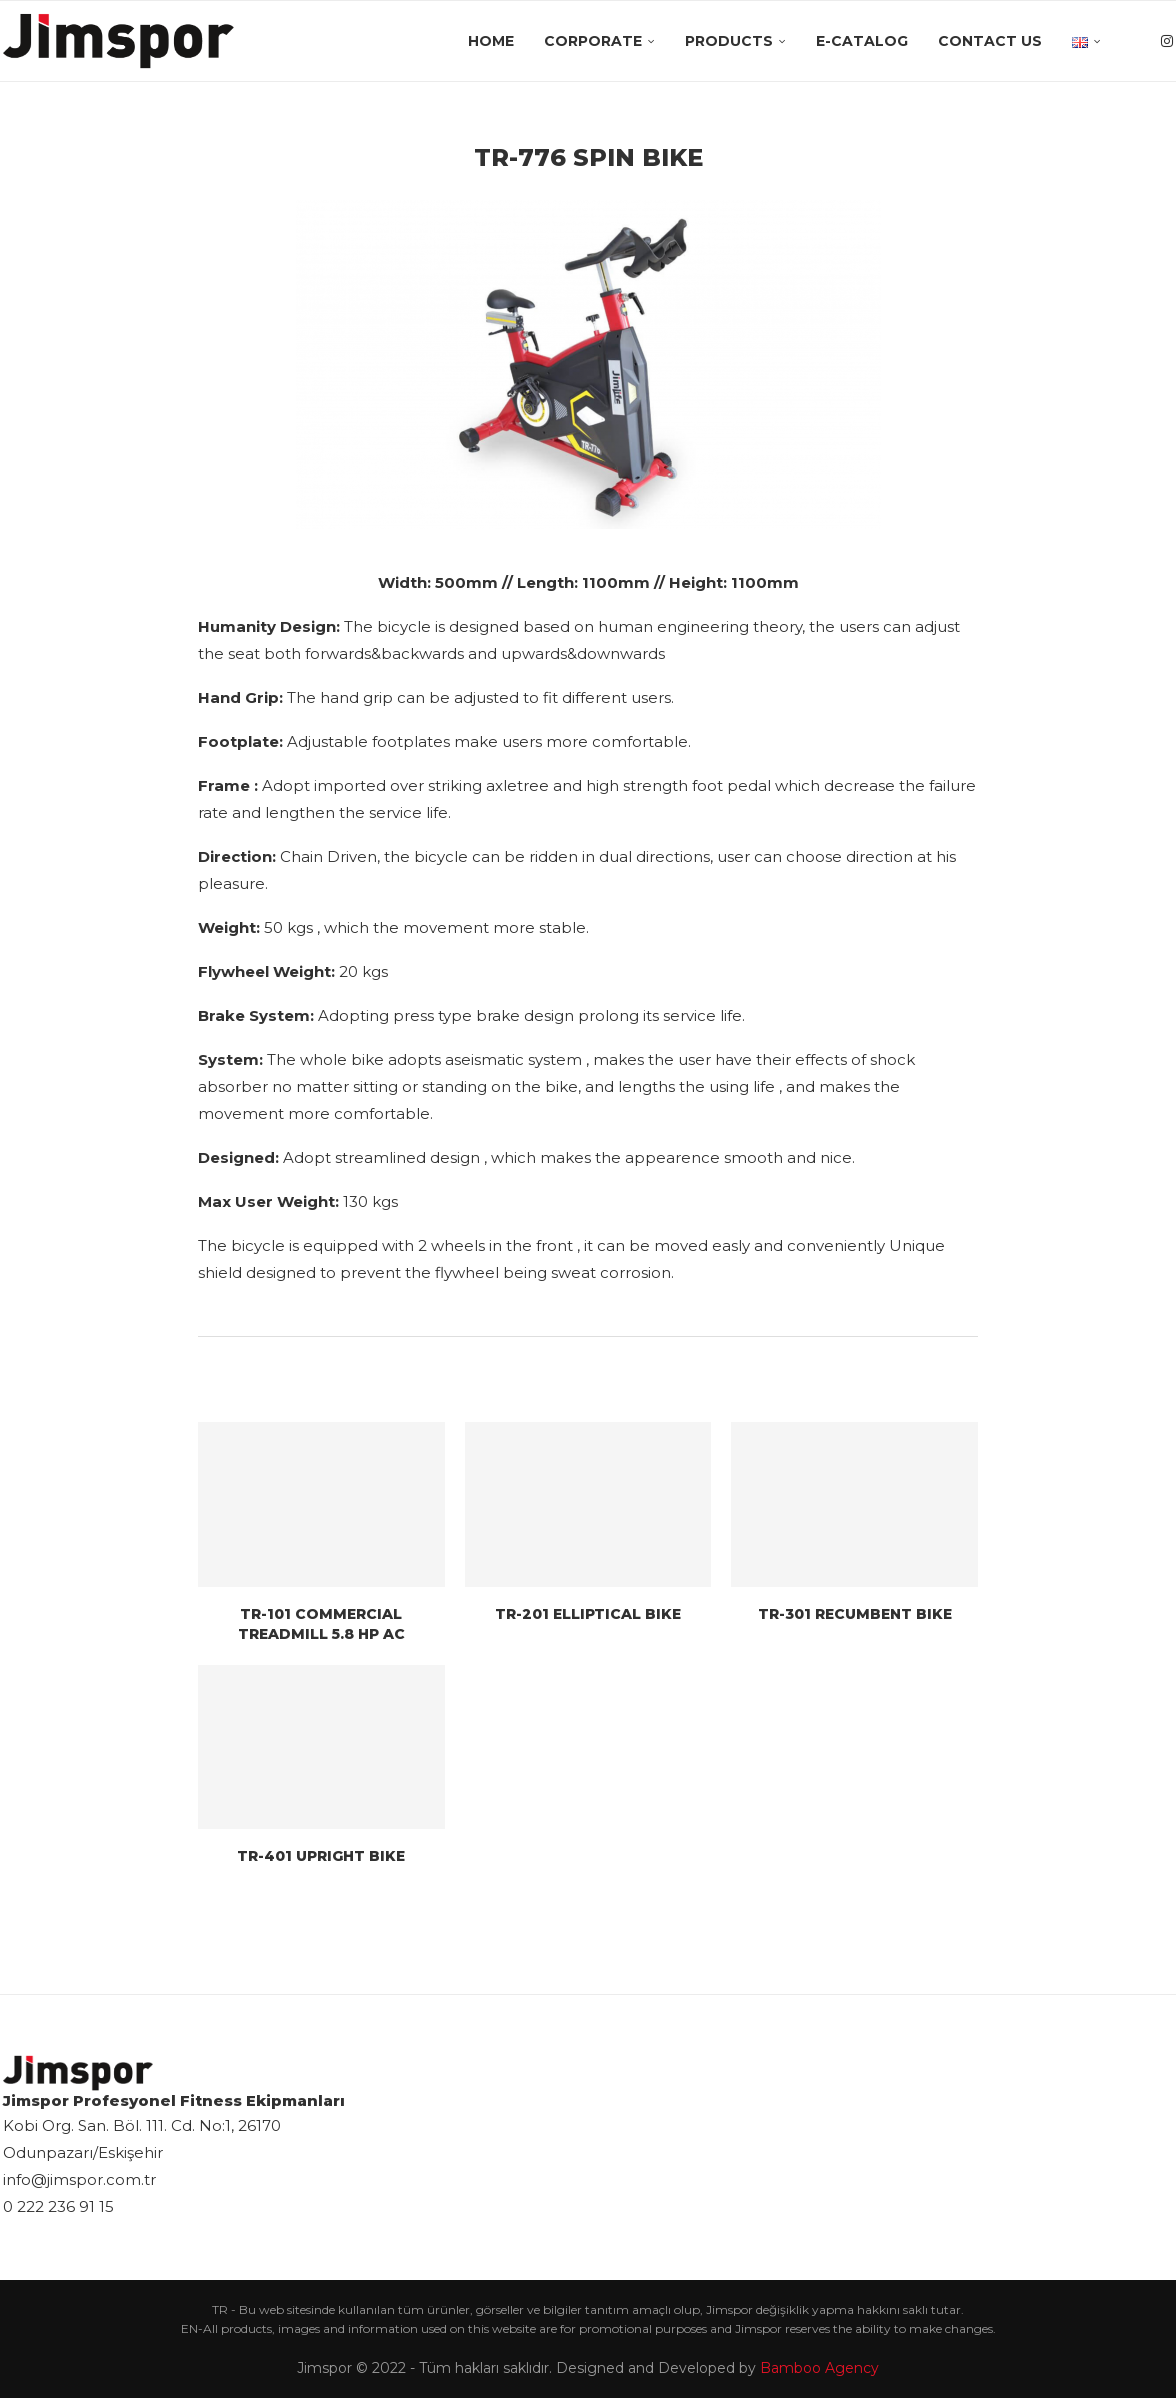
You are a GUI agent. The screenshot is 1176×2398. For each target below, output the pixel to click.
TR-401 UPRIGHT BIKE (321, 1856)
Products (729, 41)
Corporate (593, 41)
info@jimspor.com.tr (79, 2179)
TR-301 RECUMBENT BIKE (855, 1614)
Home (491, 41)
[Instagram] (1167, 41)
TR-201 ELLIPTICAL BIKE (588, 1614)
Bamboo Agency (819, 2368)
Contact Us (990, 41)
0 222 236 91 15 (58, 2206)
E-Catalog (862, 41)
